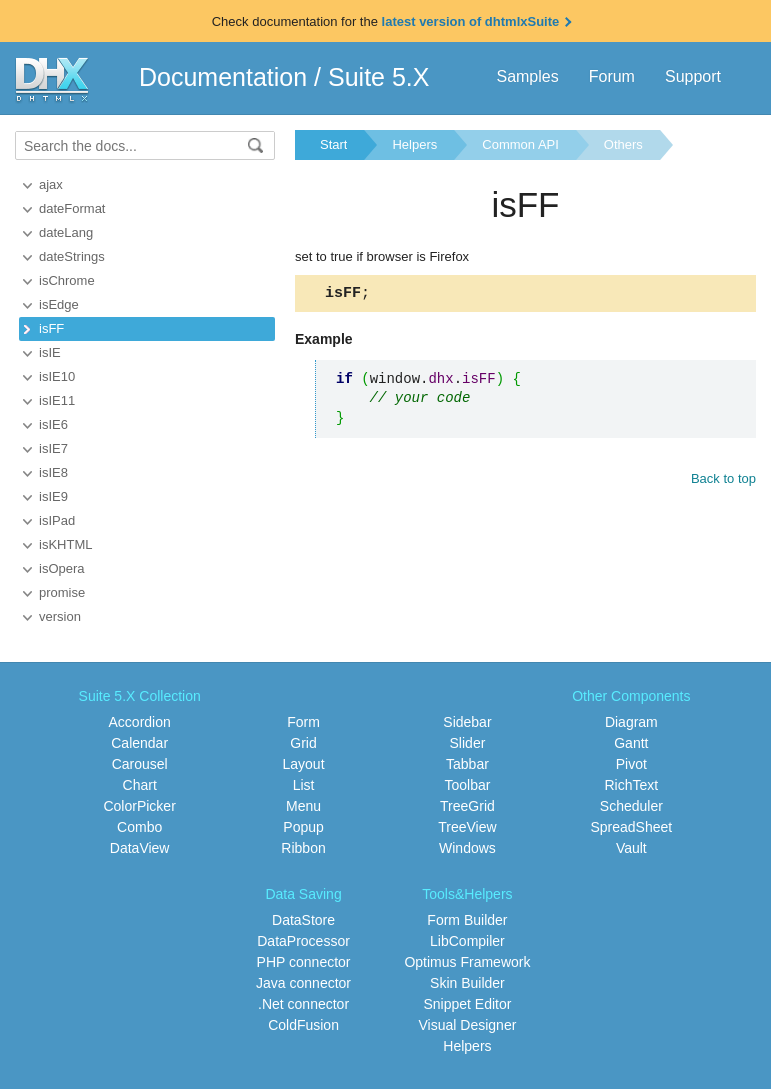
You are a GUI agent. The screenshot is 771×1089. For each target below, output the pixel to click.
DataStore (303, 920)
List (304, 785)
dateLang (66, 232)
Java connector (303, 983)
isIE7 (53, 448)
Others (623, 144)
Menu (303, 806)
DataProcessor (303, 941)
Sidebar (467, 722)
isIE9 (53, 496)
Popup (303, 827)
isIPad (57, 520)
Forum (612, 76)
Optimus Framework (467, 962)
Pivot (631, 764)
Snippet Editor (467, 1004)
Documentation (223, 77)
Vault (631, 848)
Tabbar (467, 764)
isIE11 (57, 400)
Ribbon (303, 848)
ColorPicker (139, 806)
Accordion (140, 722)
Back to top (723, 481)
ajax (51, 184)
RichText (631, 785)
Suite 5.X (378, 77)
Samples (527, 76)
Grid (303, 743)
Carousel (140, 764)
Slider (468, 743)
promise (62, 592)
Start (333, 144)
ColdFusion (303, 1025)
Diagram (631, 722)
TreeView (467, 827)
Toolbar (467, 785)
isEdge (59, 304)
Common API (520, 144)
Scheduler (631, 806)
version (60, 616)
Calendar (139, 743)
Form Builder (467, 920)
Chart (140, 785)
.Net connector (303, 1004)
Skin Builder (467, 983)
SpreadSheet (631, 827)
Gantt (631, 743)
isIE (50, 352)
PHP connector (304, 962)
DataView (140, 848)
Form (303, 722)
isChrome (67, 280)
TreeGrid (467, 806)
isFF (51, 328)
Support (693, 76)
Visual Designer (468, 1025)
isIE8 (53, 472)
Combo (139, 827)
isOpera (62, 568)
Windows (467, 848)
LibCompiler (467, 941)
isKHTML (65, 544)
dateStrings (72, 256)
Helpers (414, 144)
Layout (304, 764)
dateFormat (72, 208)
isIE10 (57, 376)
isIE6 (53, 424)
